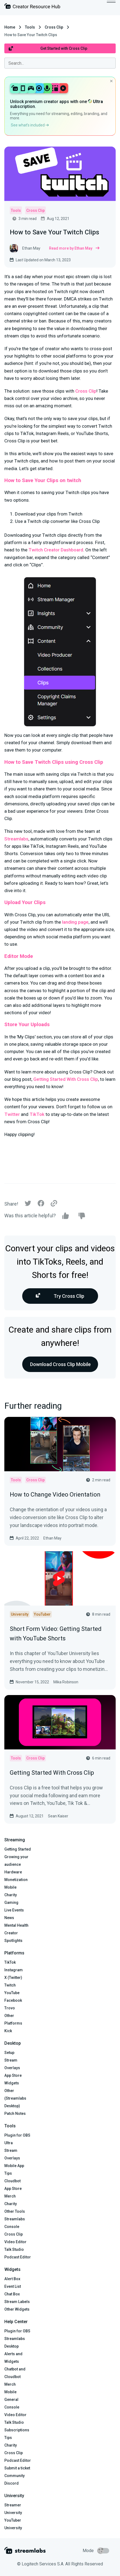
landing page (75, 922)
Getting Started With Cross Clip (65, 1079)
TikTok (37, 1114)
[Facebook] (41, 1204)
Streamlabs (16, 839)
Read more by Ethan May (74, 248)
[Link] (54, 1203)
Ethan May (52, 1538)
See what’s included (30, 125)
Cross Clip (54, 27)
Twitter (12, 1114)
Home (9, 27)
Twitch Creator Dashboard (55, 550)
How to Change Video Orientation (55, 1494)
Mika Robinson (65, 1682)
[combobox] (60, 63)
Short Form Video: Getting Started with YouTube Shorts (56, 1633)
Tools (30, 27)
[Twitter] (28, 1204)
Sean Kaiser (58, 1816)
